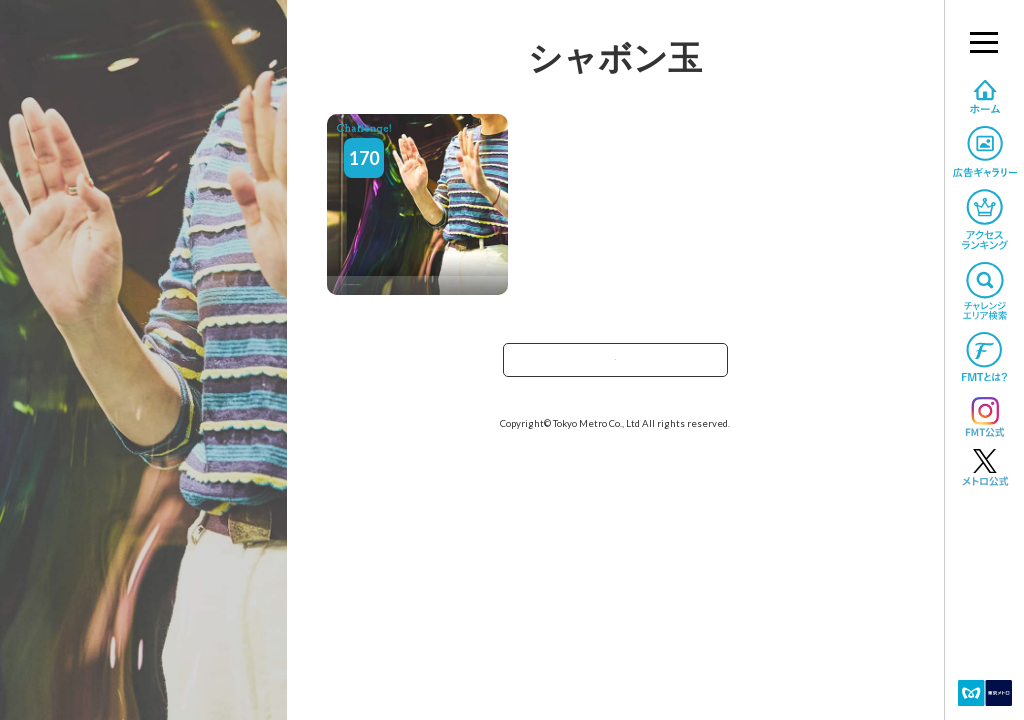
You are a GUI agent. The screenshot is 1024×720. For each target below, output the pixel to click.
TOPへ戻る (615, 366)
